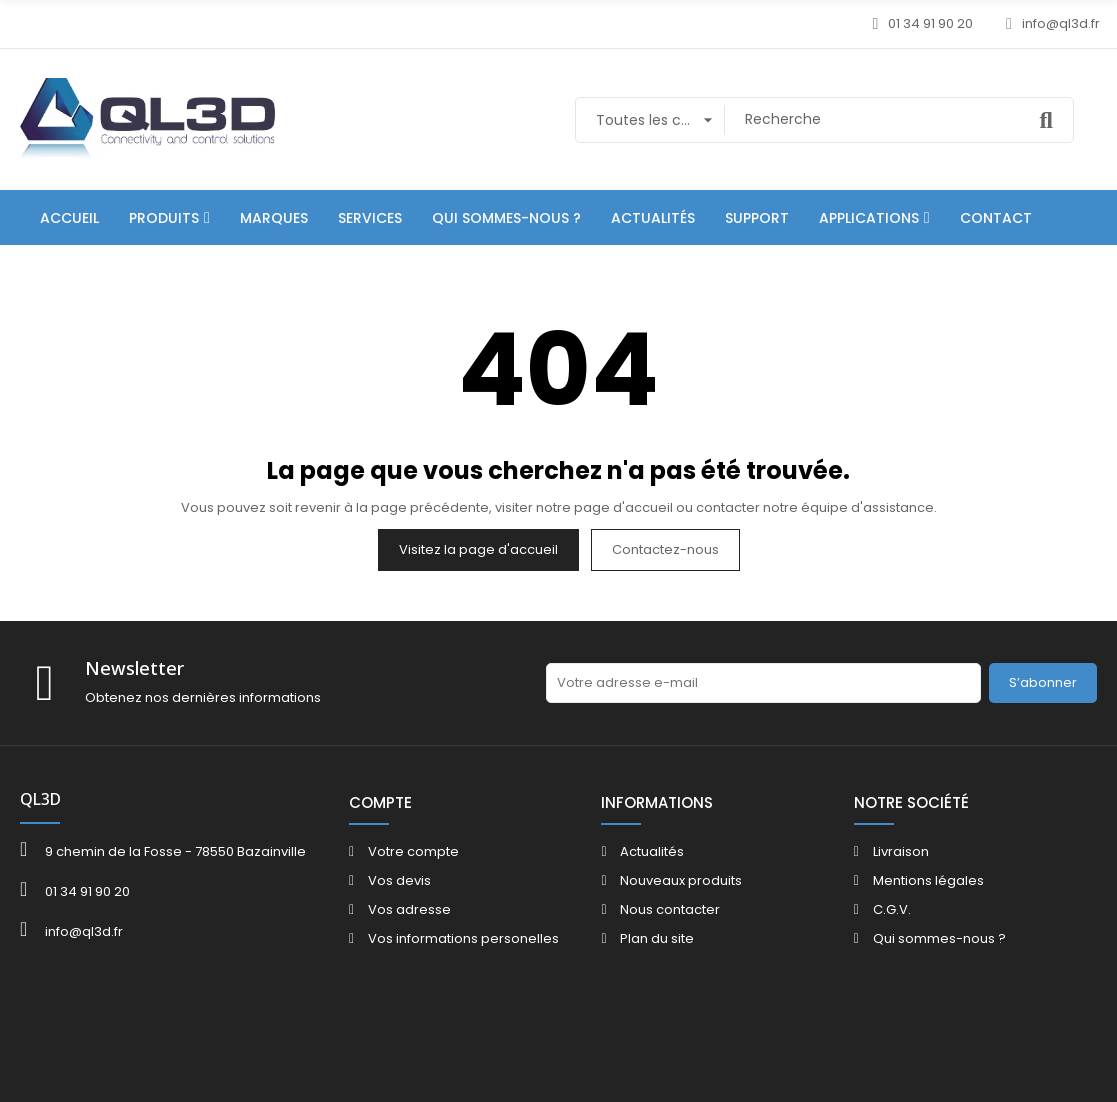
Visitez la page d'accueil (478, 549)
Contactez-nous (665, 549)
